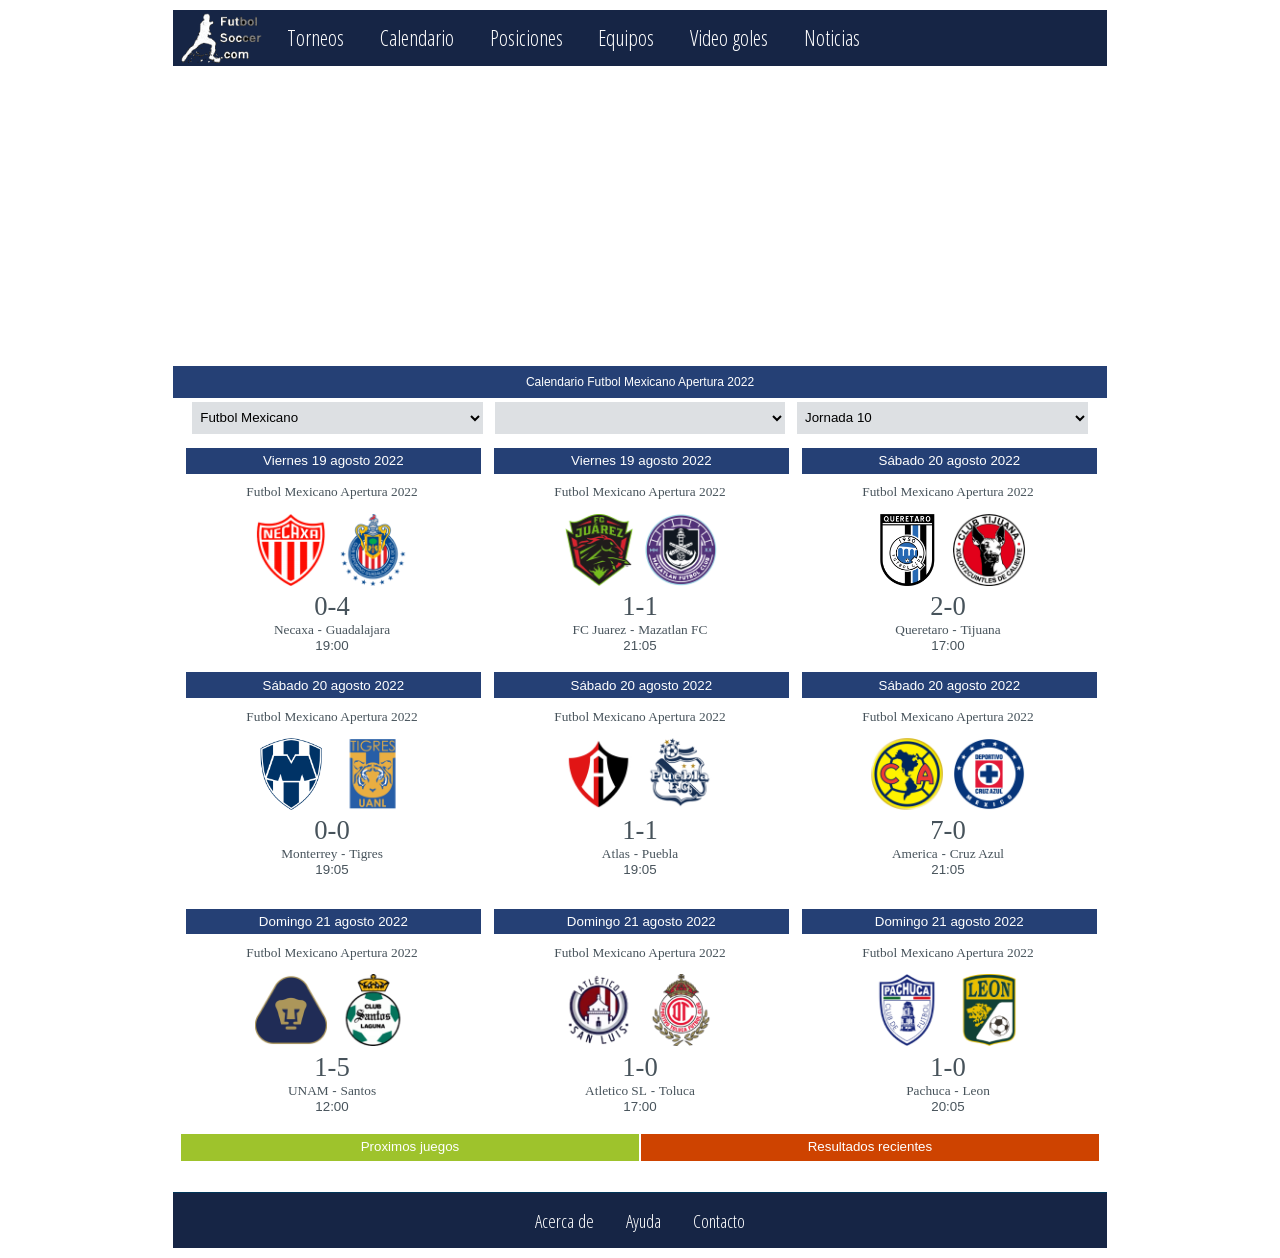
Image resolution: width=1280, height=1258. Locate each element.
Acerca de (564, 1220)
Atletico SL (616, 1090)
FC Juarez (600, 629)
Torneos (315, 37)
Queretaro (921, 629)
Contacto (719, 1220)
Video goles (729, 37)
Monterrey (309, 853)
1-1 (640, 606)
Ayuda (643, 1220)
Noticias (832, 37)
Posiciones (526, 37)
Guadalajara (358, 629)
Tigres (366, 853)
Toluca (677, 1090)
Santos (359, 1090)
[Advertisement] (639, 216)
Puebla (660, 853)
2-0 (948, 606)
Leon (975, 1090)
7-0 (948, 830)
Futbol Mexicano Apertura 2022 (331, 491)
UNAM (308, 1090)
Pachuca (928, 1090)
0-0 (332, 830)
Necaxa (294, 629)
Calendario (417, 37)
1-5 (332, 1067)
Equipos (626, 37)
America (915, 853)
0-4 (332, 606)
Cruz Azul (977, 853)
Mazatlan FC (672, 629)
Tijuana (980, 629)
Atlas (616, 853)
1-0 (640, 1067)
